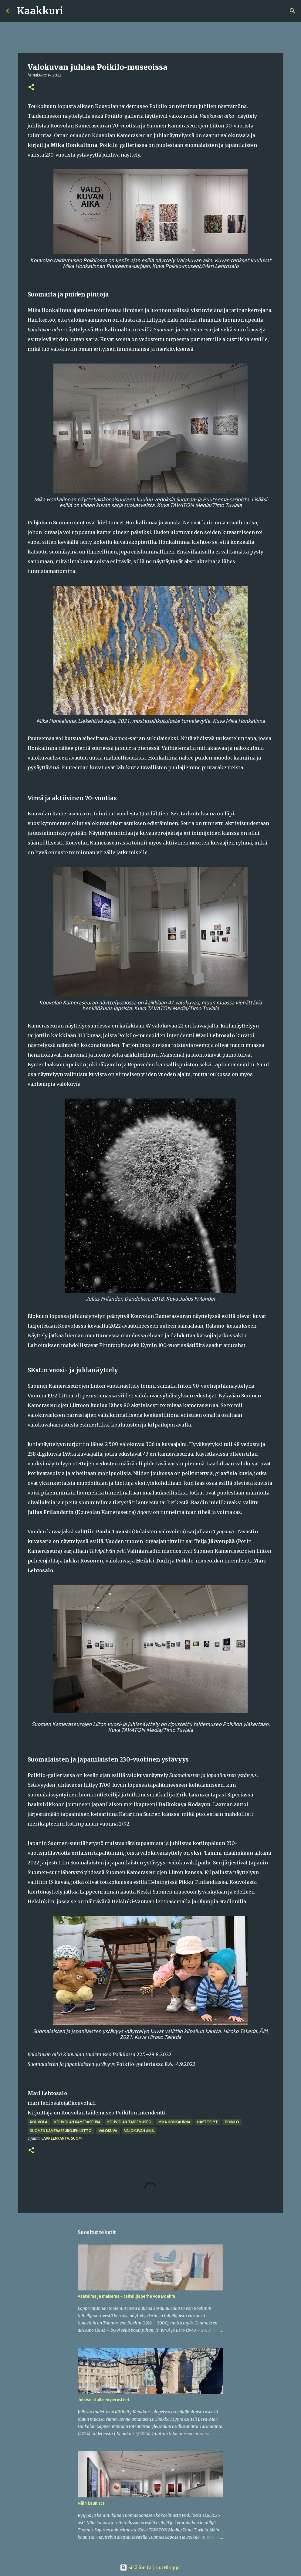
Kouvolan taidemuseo (129, 2122)
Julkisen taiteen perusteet (104, 2399)
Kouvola (38, 2122)
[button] (31, 87)
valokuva (108, 2131)
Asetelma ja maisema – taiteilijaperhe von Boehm (126, 2296)
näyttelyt (207, 2122)
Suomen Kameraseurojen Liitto (61, 2131)
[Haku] (71, 11)
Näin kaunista (91, 2503)
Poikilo (232, 2122)
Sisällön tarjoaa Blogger (150, 2567)
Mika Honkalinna (174, 2122)
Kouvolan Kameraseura (77, 2122)
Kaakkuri (40, 11)
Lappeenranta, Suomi (62, 2138)
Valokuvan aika (139, 2131)
